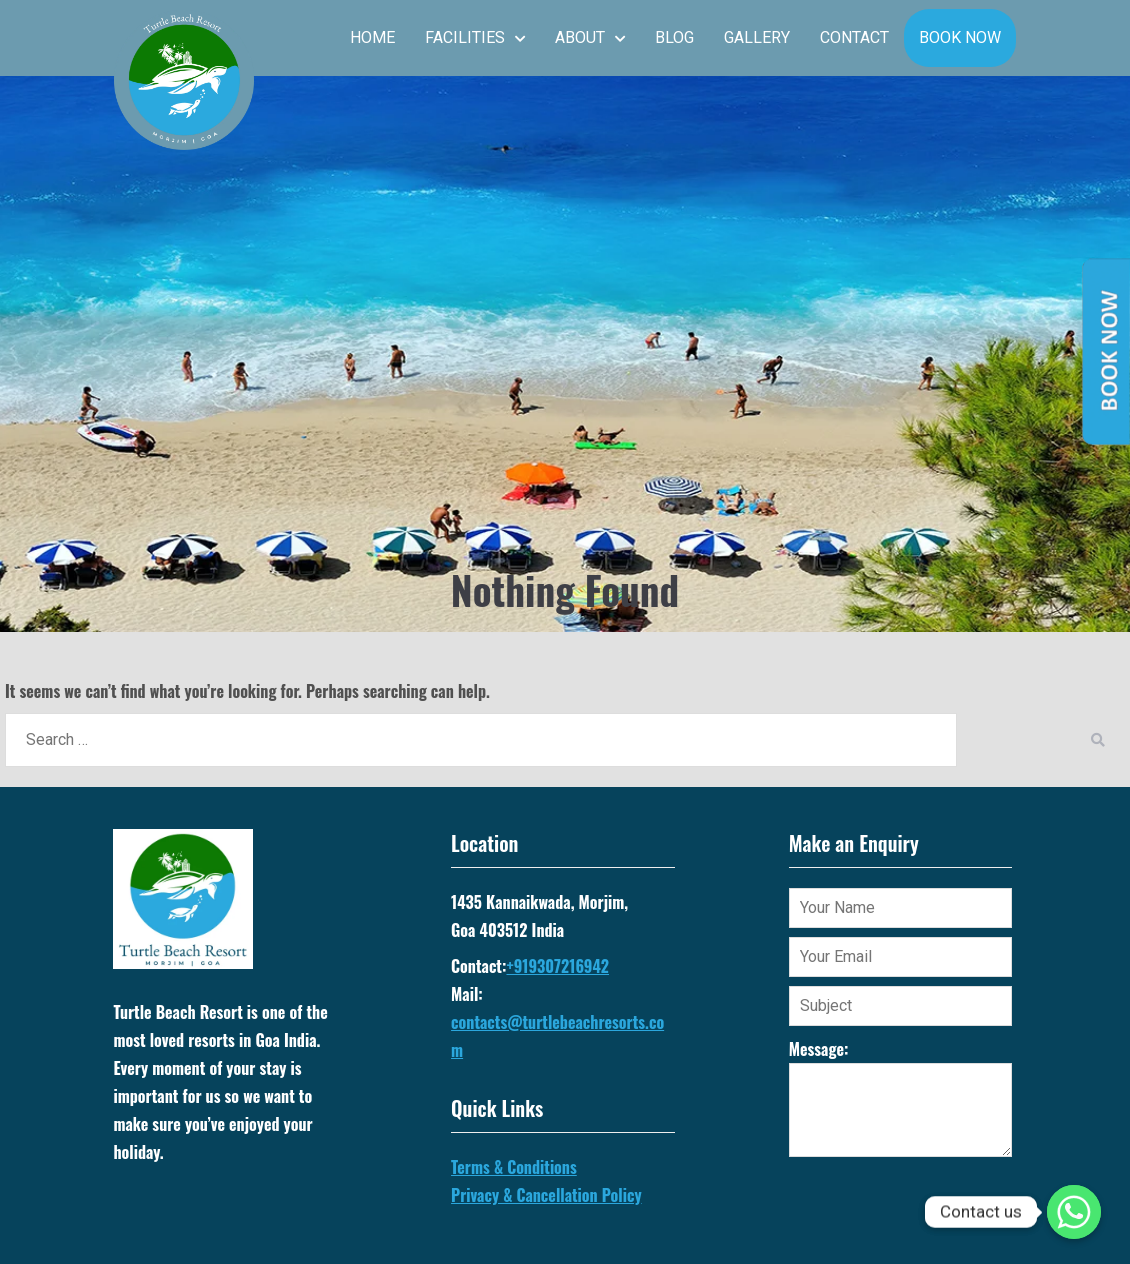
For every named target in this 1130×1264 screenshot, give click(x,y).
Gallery (757, 37)
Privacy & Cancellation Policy (546, 1195)
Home (372, 37)
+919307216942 (557, 966)
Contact (854, 37)
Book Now (960, 37)
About (580, 37)
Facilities (465, 37)
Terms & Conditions (514, 1167)
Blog (674, 37)
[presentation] (941, 1208)
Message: (901, 1097)
